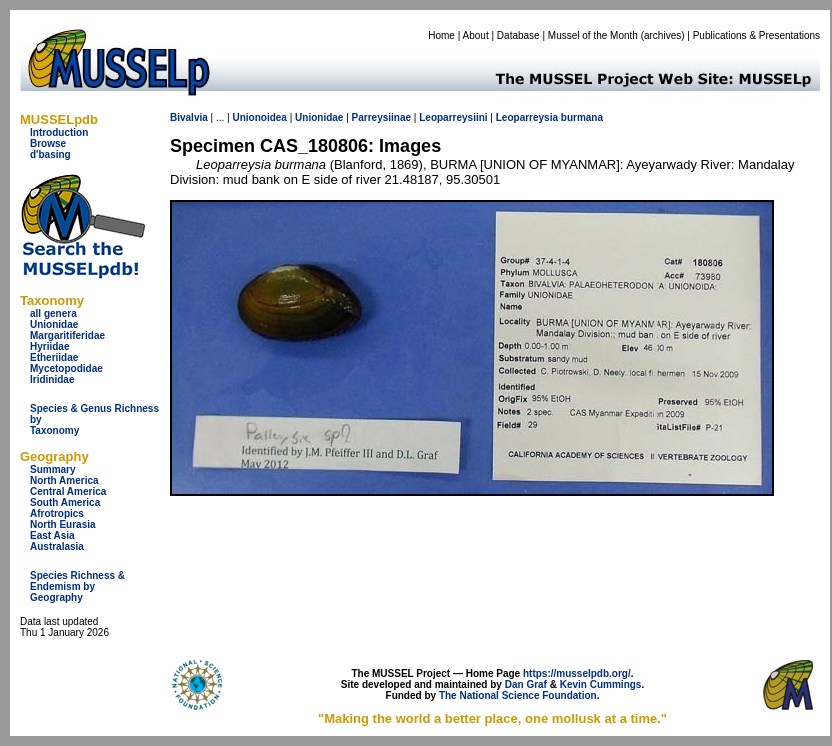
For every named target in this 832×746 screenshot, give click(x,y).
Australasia (57, 546)
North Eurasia (63, 524)
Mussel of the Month (593, 35)
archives (662, 35)
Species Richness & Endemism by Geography (77, 586)
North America (64, 480)
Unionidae (54, 324)
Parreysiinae (382, 117)
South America (65, 502)
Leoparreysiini (453, 117)
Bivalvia (189, 117)
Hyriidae (49, 346)
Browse (48, 143)
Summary (53, 469)
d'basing (50, 154)
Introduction (59, 132)
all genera (53, 313)
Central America (68, 491)
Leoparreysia (527, 117)
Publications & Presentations (756, 35)
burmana (582, 117)
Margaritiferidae (67, 335)
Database (518, 35)
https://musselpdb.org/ (577, 673)
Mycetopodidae (66, 368)
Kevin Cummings (601, 684)
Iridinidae (52, 379)
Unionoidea (259, 117)
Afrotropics (57, 513)
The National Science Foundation (518, 695)
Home (441, 35)
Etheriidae (54, 357)
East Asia (52, 535)
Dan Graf (526, 684)
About (476, 35)
